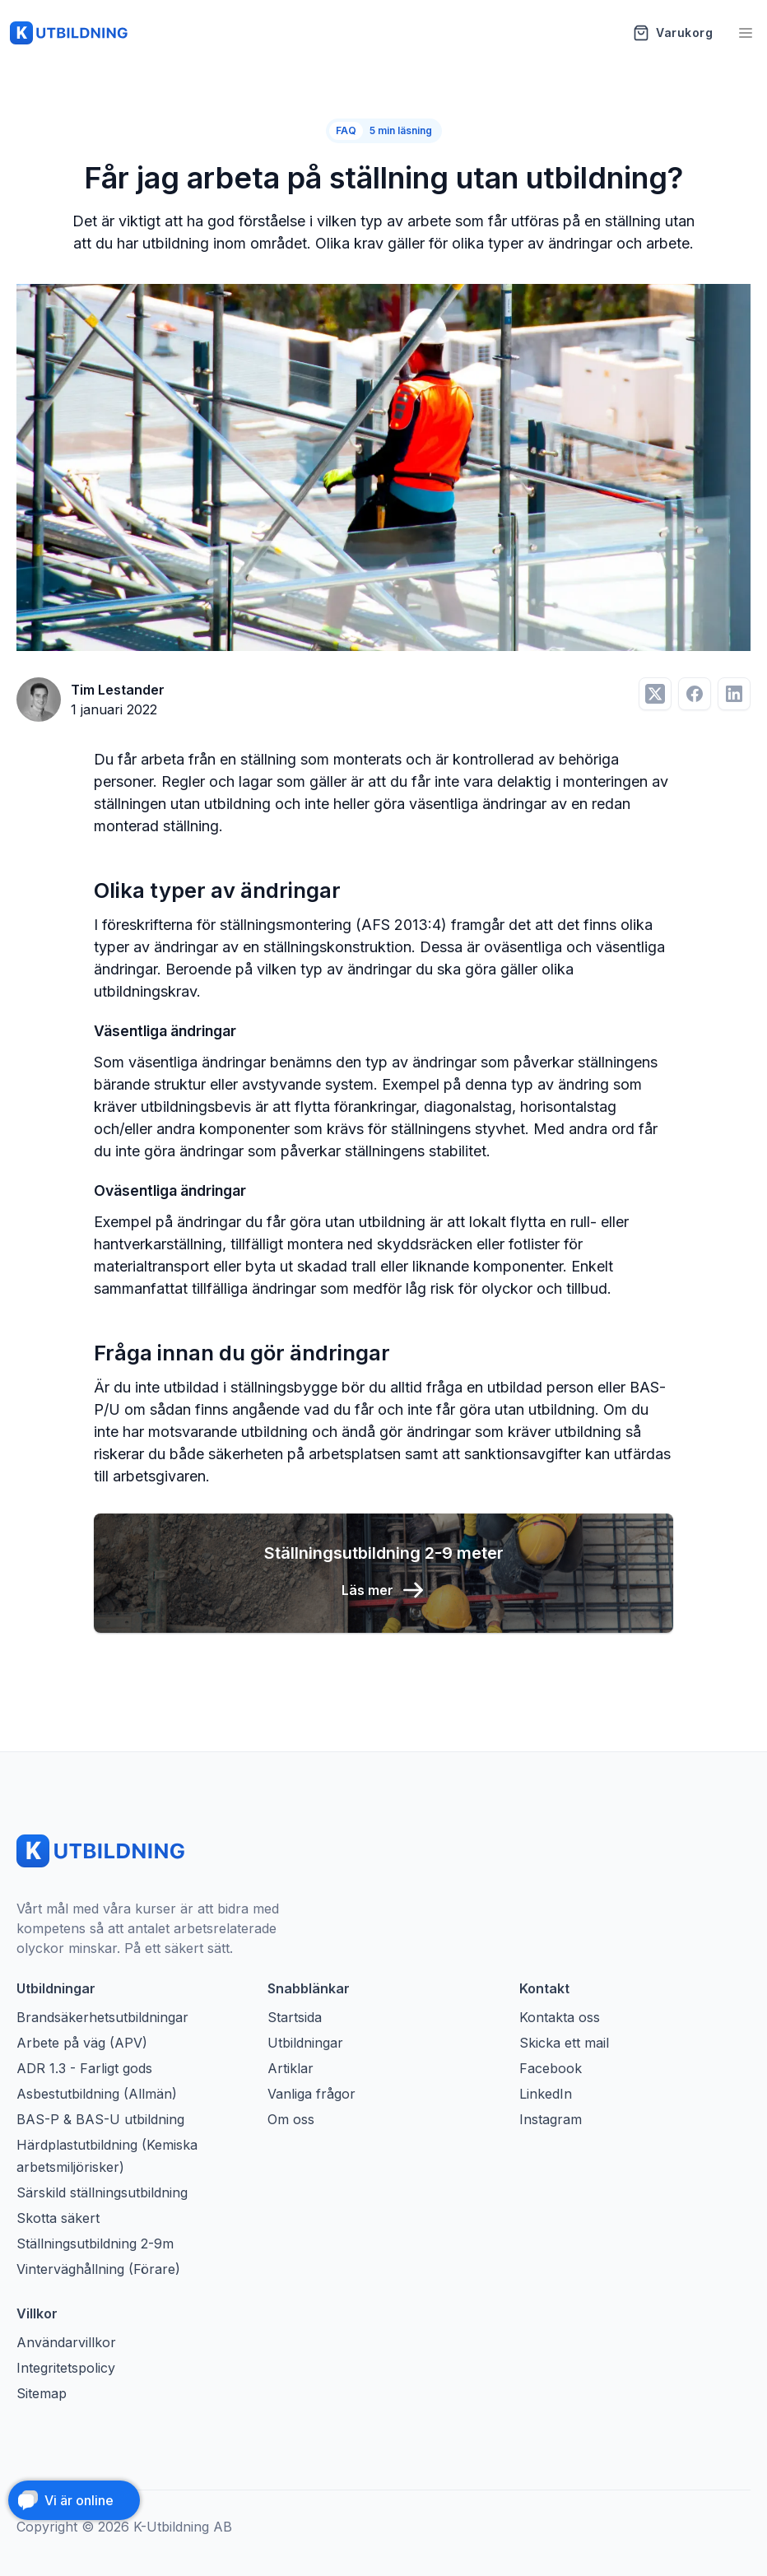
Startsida (294, 2017)
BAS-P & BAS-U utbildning (100, 2119)
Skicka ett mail (564, 2042)
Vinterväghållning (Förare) (98, 2269)
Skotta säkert (58, 2218)
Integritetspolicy (65, 2368)
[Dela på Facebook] (694, 693)
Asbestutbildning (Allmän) (96, 2093)
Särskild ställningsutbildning (102, 2192)
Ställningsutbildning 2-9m (95, 2243)
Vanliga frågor (311, 2093)
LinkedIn (545, 2093)
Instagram (550, 2119)
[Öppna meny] (745, 33)
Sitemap (41, 2393)
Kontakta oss (559, 2017)
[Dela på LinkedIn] (734, 693)
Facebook (550, 2068)
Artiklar (290, 2068)
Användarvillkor (66, 2342)
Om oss (290, 2119)
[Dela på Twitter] (655, 693)
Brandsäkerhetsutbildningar (102, 2017)
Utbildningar (305, 2042)
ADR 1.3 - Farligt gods (84, 2068)
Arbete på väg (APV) (81, 2042)
